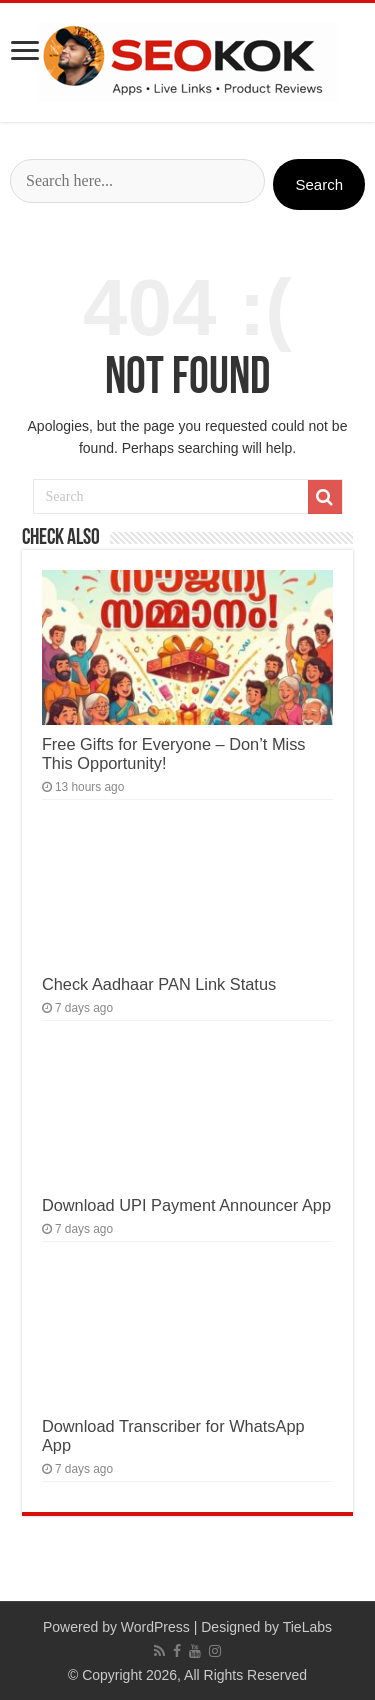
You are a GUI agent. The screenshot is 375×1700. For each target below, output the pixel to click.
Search (319, 184)
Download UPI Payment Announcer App (186, 1205)
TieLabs (307, 1627)
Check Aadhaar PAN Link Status (159, 984)
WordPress (155, 1627)
